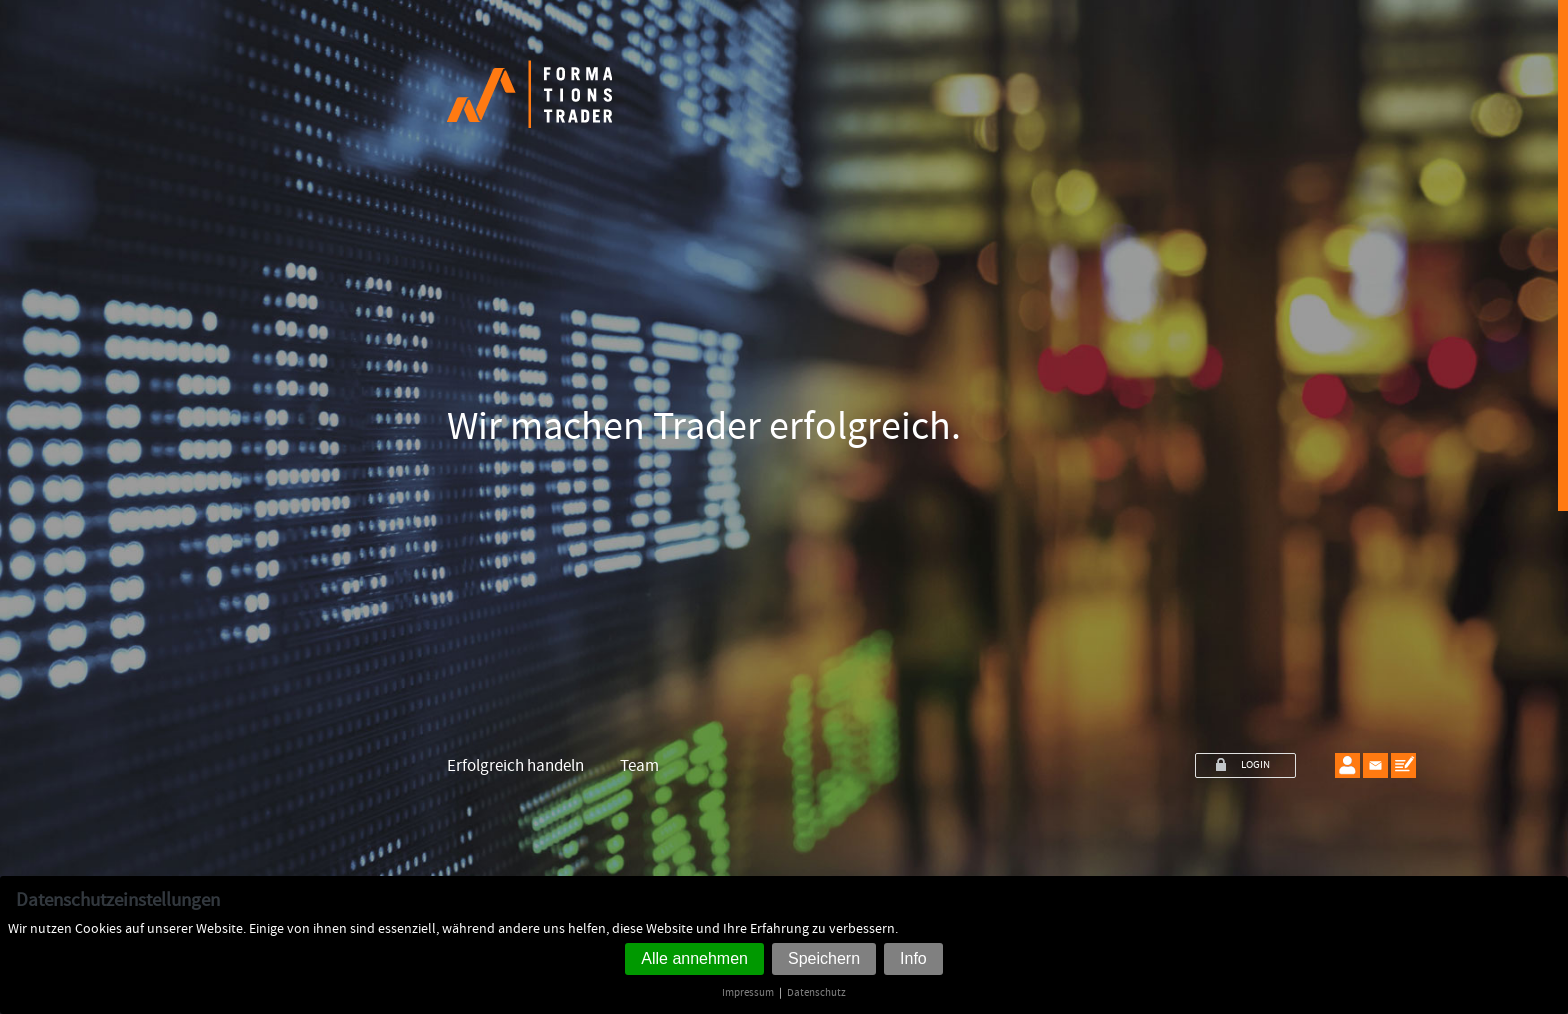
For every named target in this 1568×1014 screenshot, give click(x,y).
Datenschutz (816, 992)
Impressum (748, 992)
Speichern (824, 958)
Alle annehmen (694, 958)
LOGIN (1255, 765)
